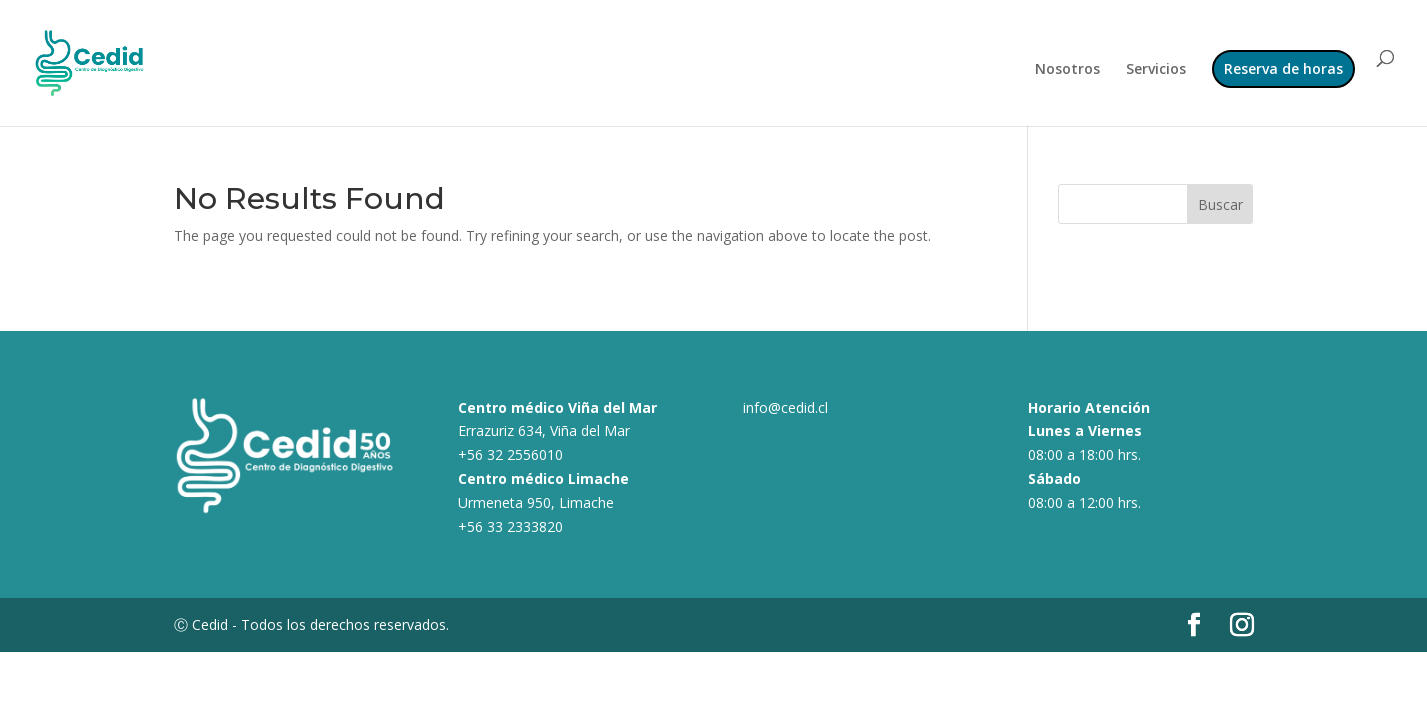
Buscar (1220, 204)
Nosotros (1067, 70)
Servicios (1156, 70)
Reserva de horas (1283, 68)
